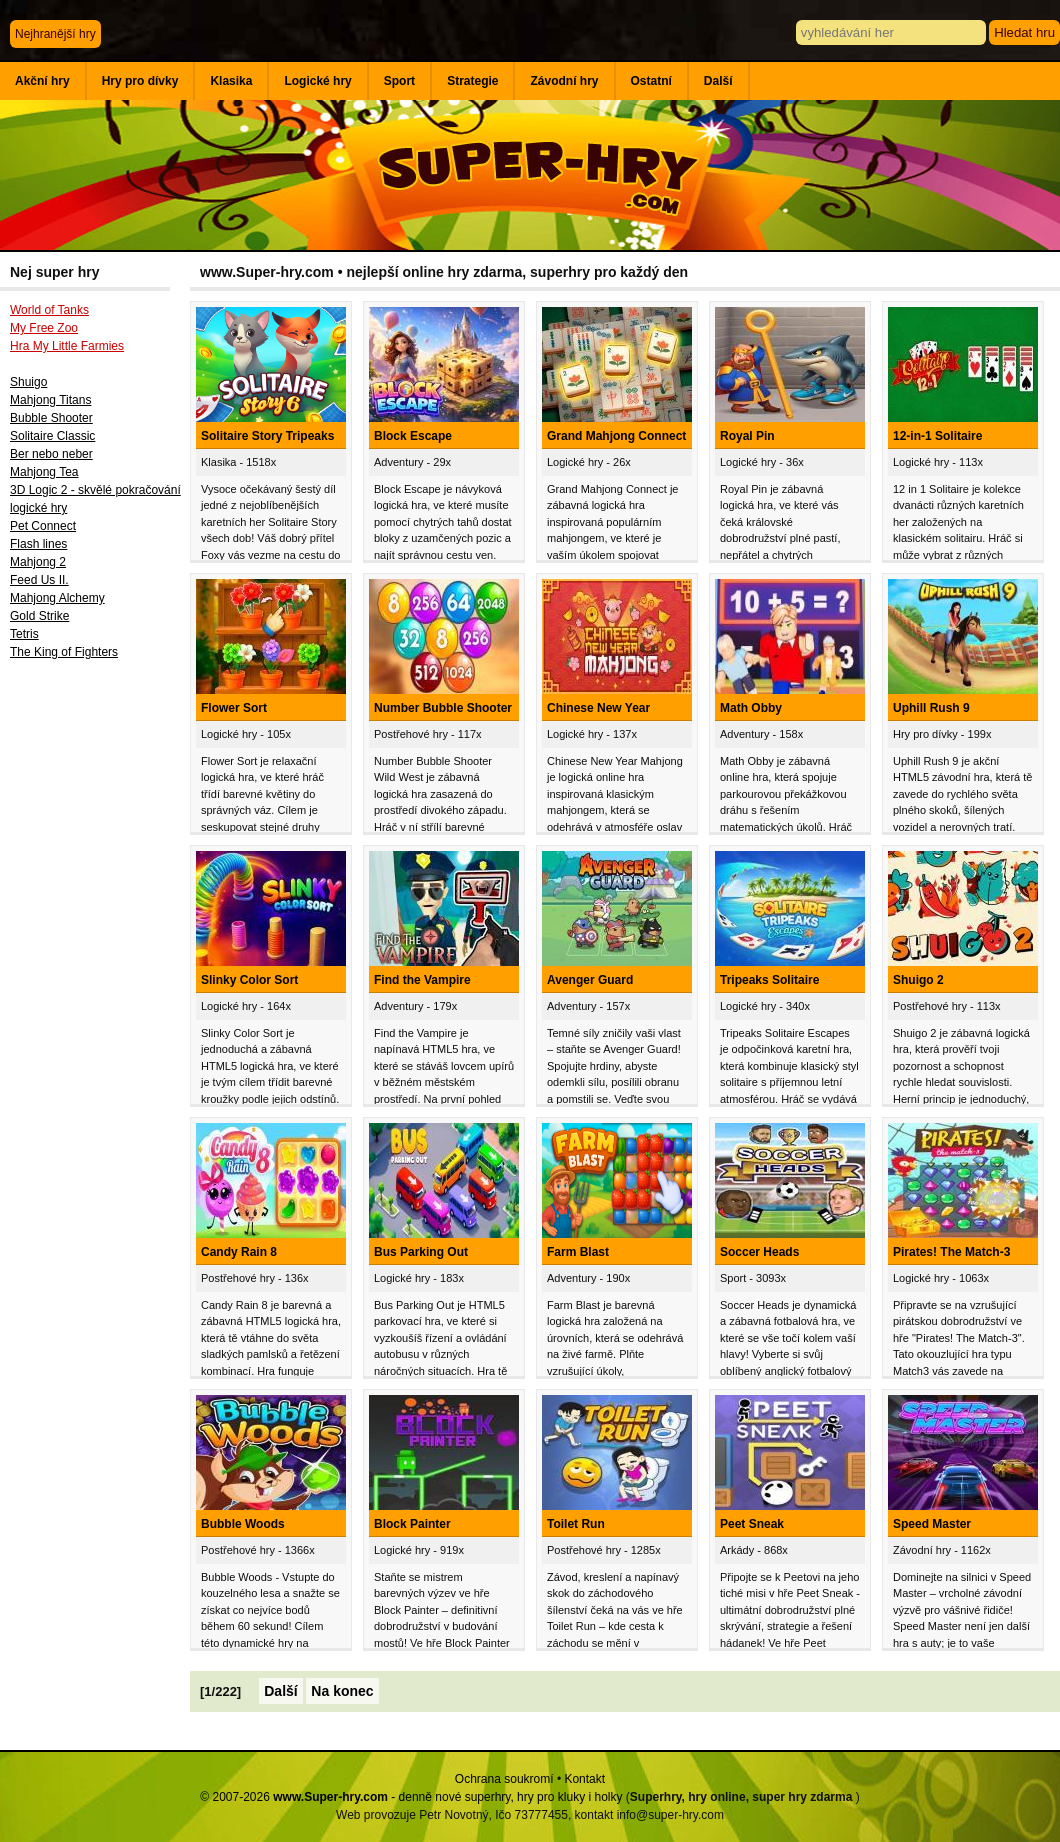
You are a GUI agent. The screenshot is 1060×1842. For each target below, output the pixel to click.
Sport (399, 81)
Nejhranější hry (55, 34)
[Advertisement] (95, 997)
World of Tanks (49, 310)
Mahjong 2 (38, 562)
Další (718, 81)
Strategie (472, 81)
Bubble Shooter (51, 418)
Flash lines (38, 544)
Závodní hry (564, 81)
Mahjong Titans (50, 400)
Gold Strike (39, 616)
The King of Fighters (64, 652)
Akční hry (42, 81)
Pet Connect (43, 526)
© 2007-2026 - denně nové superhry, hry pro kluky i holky (411, 1797)
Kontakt (584, 1779)
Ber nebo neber (51, 454)
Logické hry (317, 81)
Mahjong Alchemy (57, 598)
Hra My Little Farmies (67, 346)
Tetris (24, 634)
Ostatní (651, 81)
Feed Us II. (39, 580)
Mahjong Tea (44, 472)
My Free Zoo (44, 328)
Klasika (231, 81)
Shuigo (28, 382)
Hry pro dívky (140, 81)
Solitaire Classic (52, 436)
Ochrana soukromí (504, 1779)
